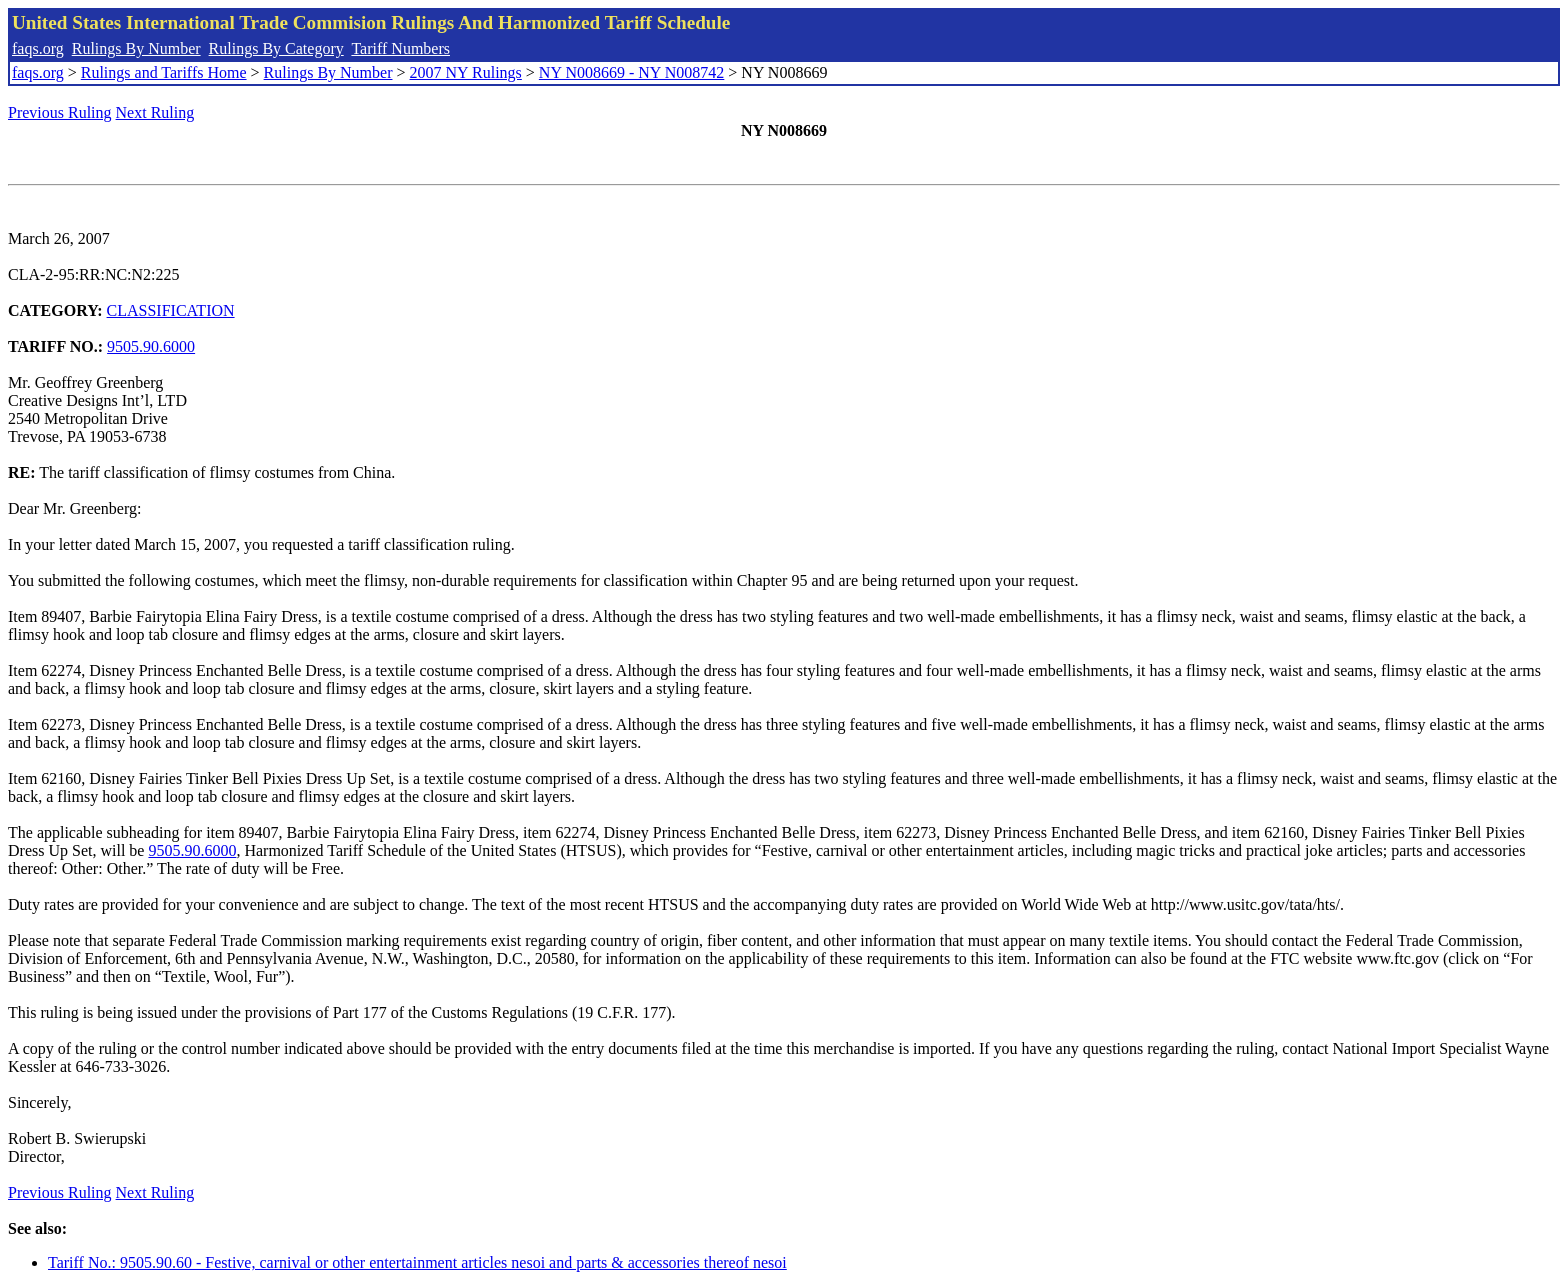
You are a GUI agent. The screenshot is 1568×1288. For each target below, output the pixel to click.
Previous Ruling (60, 112)
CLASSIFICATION (171, 310)
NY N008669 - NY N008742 (631, 72)
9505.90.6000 (151, 346)
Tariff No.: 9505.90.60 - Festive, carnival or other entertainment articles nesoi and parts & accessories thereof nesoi (417, 1262)
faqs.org (38, 48)
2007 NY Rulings (466, 72)
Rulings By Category (276, 48)
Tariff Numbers (400, 48)
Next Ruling (155, 112)
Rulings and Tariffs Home (164, 72)
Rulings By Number (136, 48)
